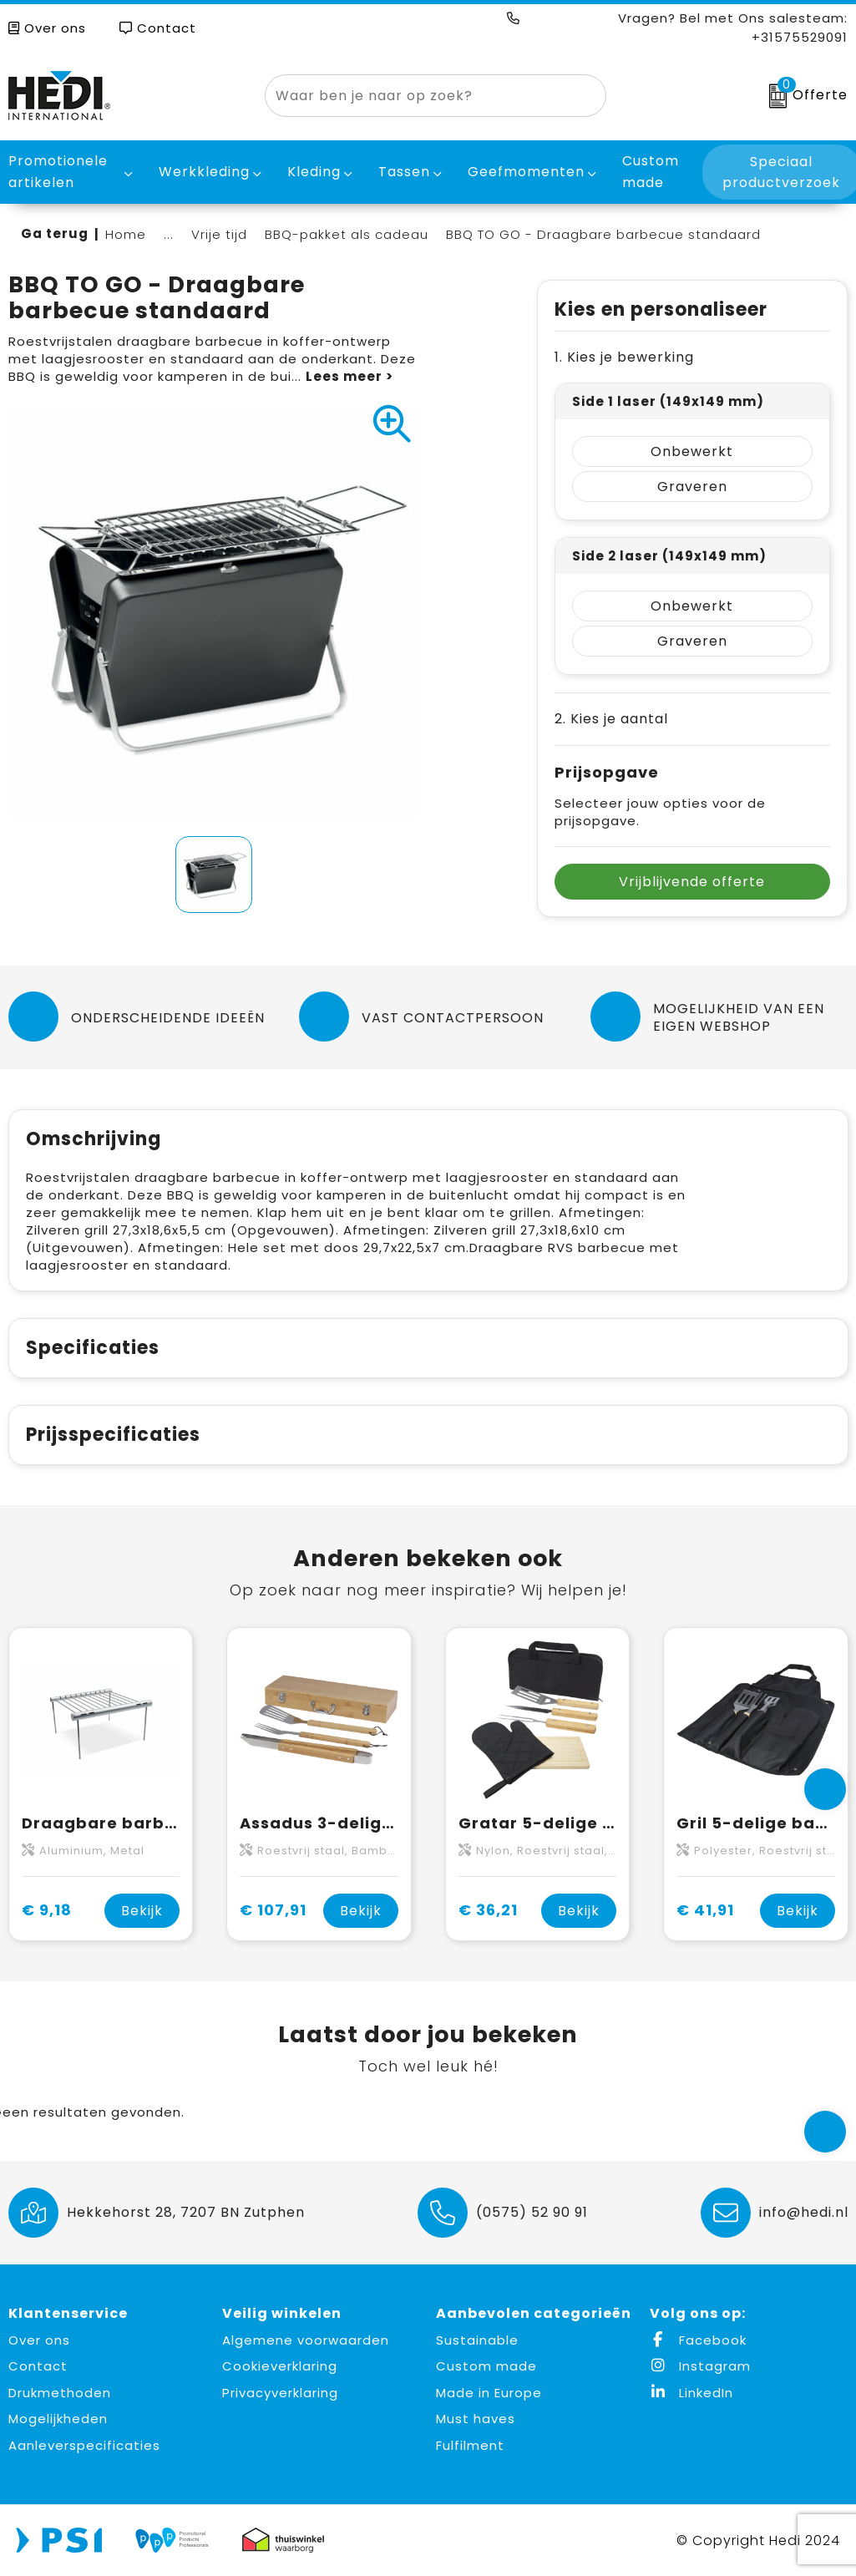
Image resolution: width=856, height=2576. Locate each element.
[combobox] (416, 96)
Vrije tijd (219, 234)
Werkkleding (204, 171)
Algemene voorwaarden (305, 2340)
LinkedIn (691, 2392)
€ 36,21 (488, 1909)
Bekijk (142, 1910)
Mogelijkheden (58, 2418)
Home (125, 234)
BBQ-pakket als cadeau (346, 234)
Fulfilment (470, 2445)
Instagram (700, 2366)
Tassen (404, 171)
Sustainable (477, 2340)
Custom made (486, 2366)
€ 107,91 (273, 1909)
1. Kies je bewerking (624, 357)
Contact (157, 28)
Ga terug (55, 233)
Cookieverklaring (279, 2366)
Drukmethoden (59, 2392)
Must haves (475, 2418)
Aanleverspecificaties (84, 2445)
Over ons (47, 28)
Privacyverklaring (280, 2392)
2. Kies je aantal (611, 719)
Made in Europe (489, 2392)
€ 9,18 (47, 1909)
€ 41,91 (705, 1909)
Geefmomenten (526, 171)
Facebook (698, 2340)
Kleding (314, 171)
